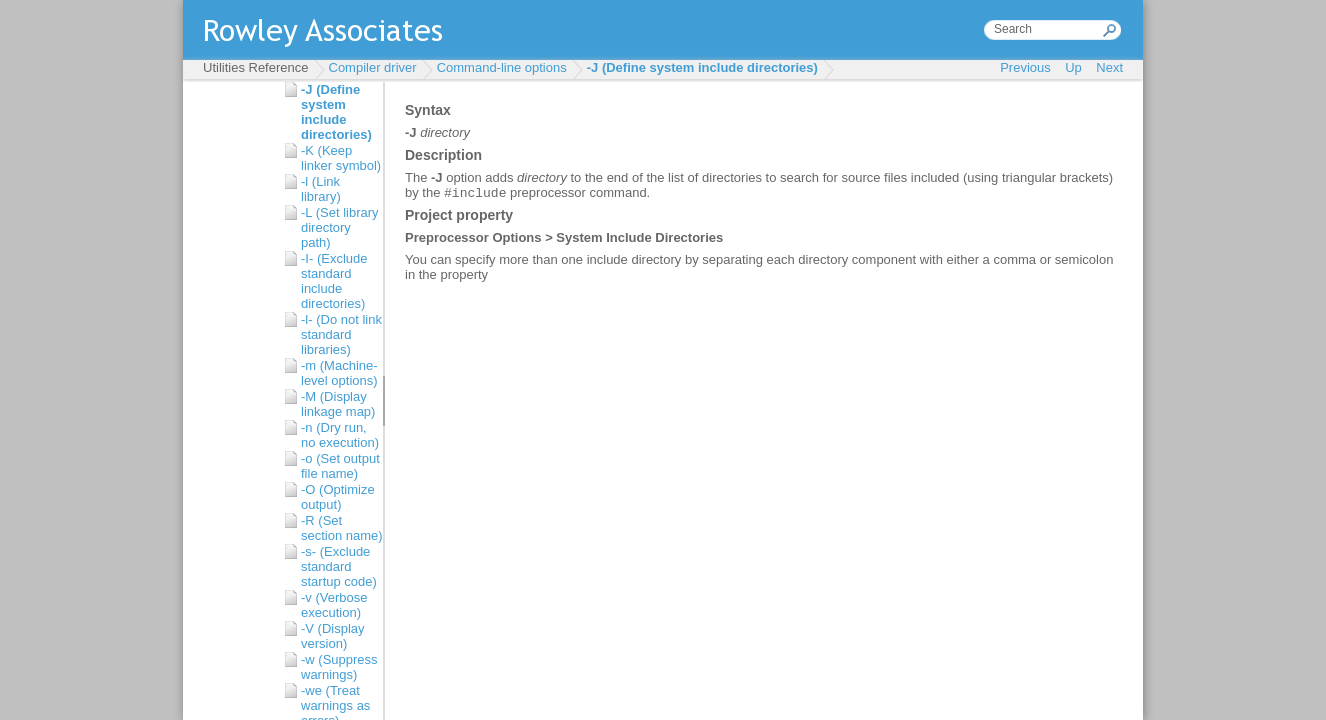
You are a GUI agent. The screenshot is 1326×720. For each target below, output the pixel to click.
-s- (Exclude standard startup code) (339, 566)
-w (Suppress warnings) (339, 667)
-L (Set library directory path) (340, 227)
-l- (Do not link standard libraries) (341, 334)
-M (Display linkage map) (338, 404)
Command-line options (502, 67)
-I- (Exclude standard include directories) (334, 281)
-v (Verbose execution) (334, 605)
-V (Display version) (333, 636)
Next (1109, 67)
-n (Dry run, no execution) (340, 435)
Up (1073, 67)
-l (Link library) (321, 189)
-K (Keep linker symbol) (341, 158)
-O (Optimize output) (338, 497)
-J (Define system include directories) (702, 67)
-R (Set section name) (342, 528)
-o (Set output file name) (340, 466)
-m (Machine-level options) (339, 373)
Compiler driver (373, 67)
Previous (1025, 67)
